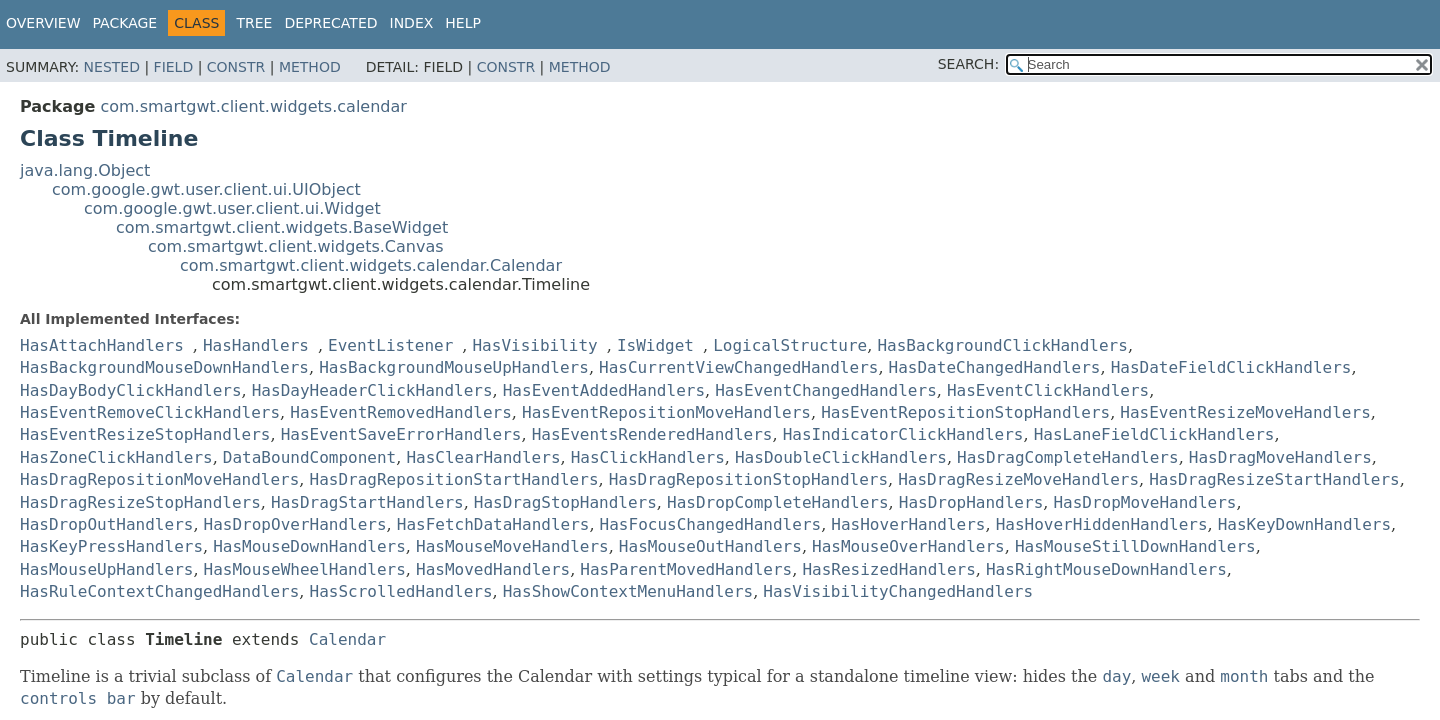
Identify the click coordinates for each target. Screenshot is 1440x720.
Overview (43, 23)
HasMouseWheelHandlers (305, 569)
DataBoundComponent (309, 457)
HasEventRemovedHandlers (401, 412)
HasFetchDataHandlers (493, 524)
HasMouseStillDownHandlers (1135, 546)
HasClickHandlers (648, 457)
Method (310, 67)
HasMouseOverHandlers (908, 546)
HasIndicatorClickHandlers (903, 434)
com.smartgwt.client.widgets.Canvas (296, 246)
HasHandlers (256, 345)
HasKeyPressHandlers (111, 546)
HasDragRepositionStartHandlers (454, 479)
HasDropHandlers (971, 502)
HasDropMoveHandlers (1144, 502)
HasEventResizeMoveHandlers (1245, 412)
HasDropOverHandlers (295, 524)
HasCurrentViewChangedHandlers (738, 367)
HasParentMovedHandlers (686, 569)
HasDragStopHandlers (565, 502)
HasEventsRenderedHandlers (652, 434)
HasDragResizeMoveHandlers (1018, 479)
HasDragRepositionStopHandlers (748, 479)
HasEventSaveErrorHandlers (401, 434)
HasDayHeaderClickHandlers (372, 390)
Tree (254, 23)
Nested (112, 67)
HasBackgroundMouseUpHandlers (454, 367)
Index (412, 23)
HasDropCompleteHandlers (778, 502)
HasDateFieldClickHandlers (1231, 367)
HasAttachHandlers (102, 345)
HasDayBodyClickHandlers (131, 390)
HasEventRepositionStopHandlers (965, 412)
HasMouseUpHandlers (106, 569)
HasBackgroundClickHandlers (1002, 345)
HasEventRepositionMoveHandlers (666, 412)
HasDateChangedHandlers (995, 367)
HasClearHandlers (483, 457)
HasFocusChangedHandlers (711, 524)
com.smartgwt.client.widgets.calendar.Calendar (371, 265)
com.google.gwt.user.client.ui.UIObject (206, 189)
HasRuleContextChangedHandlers (159, 591)
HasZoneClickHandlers (116, 457)
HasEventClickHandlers (1048, 390)
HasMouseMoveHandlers (512, 546)
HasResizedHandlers (888, 569)
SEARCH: (968, 64)
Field (174, 67)
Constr (236, 67)
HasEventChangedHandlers (826, 390)
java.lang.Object (85, 170)
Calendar (347, 639)
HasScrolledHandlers (401, 591)
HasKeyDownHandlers (1304, 524)
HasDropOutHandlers (106, 524)
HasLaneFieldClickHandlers (1154, 434)
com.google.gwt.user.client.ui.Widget (232, 208)
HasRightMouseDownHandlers (1106, 569)
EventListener (390, 345)
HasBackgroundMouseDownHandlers (164, 367)
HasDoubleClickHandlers (841, 457)
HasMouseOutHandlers (710, 546)
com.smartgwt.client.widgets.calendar (253, 106)
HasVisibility (534, 345)
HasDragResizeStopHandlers (140, 502)
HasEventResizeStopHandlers (145, 434)
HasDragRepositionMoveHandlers (159, 479)
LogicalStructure (790, 345)
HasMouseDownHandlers (309, 546)
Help (463, 23)
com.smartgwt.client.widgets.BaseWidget (282, 227)
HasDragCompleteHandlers (1068, 457)
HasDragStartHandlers (367, 502)
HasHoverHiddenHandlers (1102, 524)
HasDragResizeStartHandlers (1274, 479)
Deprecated (330, 23)
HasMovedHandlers (493, 569)
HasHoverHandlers (908, 524)
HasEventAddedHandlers (604, 390)
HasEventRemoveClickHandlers (150, 412)
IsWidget (655, 345)
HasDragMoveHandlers (1280, 457)
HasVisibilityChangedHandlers (898, 591)
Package (125, 23)
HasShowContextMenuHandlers (628, 591)
